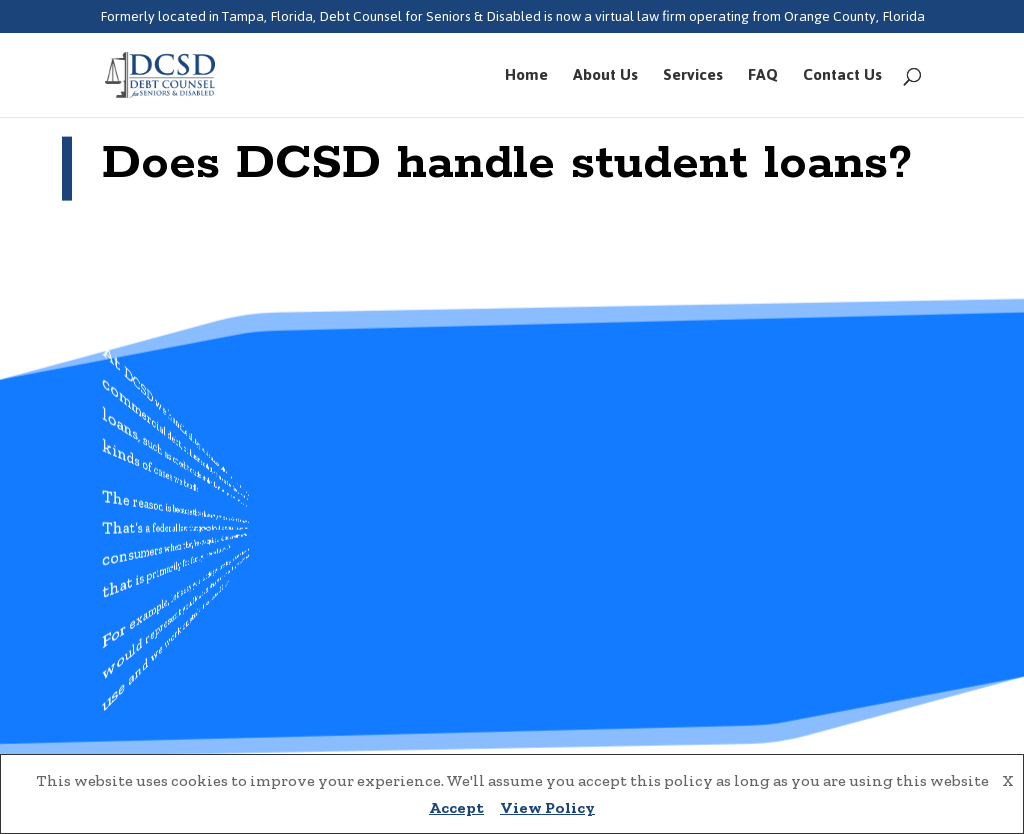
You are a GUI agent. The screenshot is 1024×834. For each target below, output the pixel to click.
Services (693, 79)
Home (526, 79)
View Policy (547, 807)
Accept (456, 807)
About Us (605, 79)
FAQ (763, 79)
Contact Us (842, 79)
